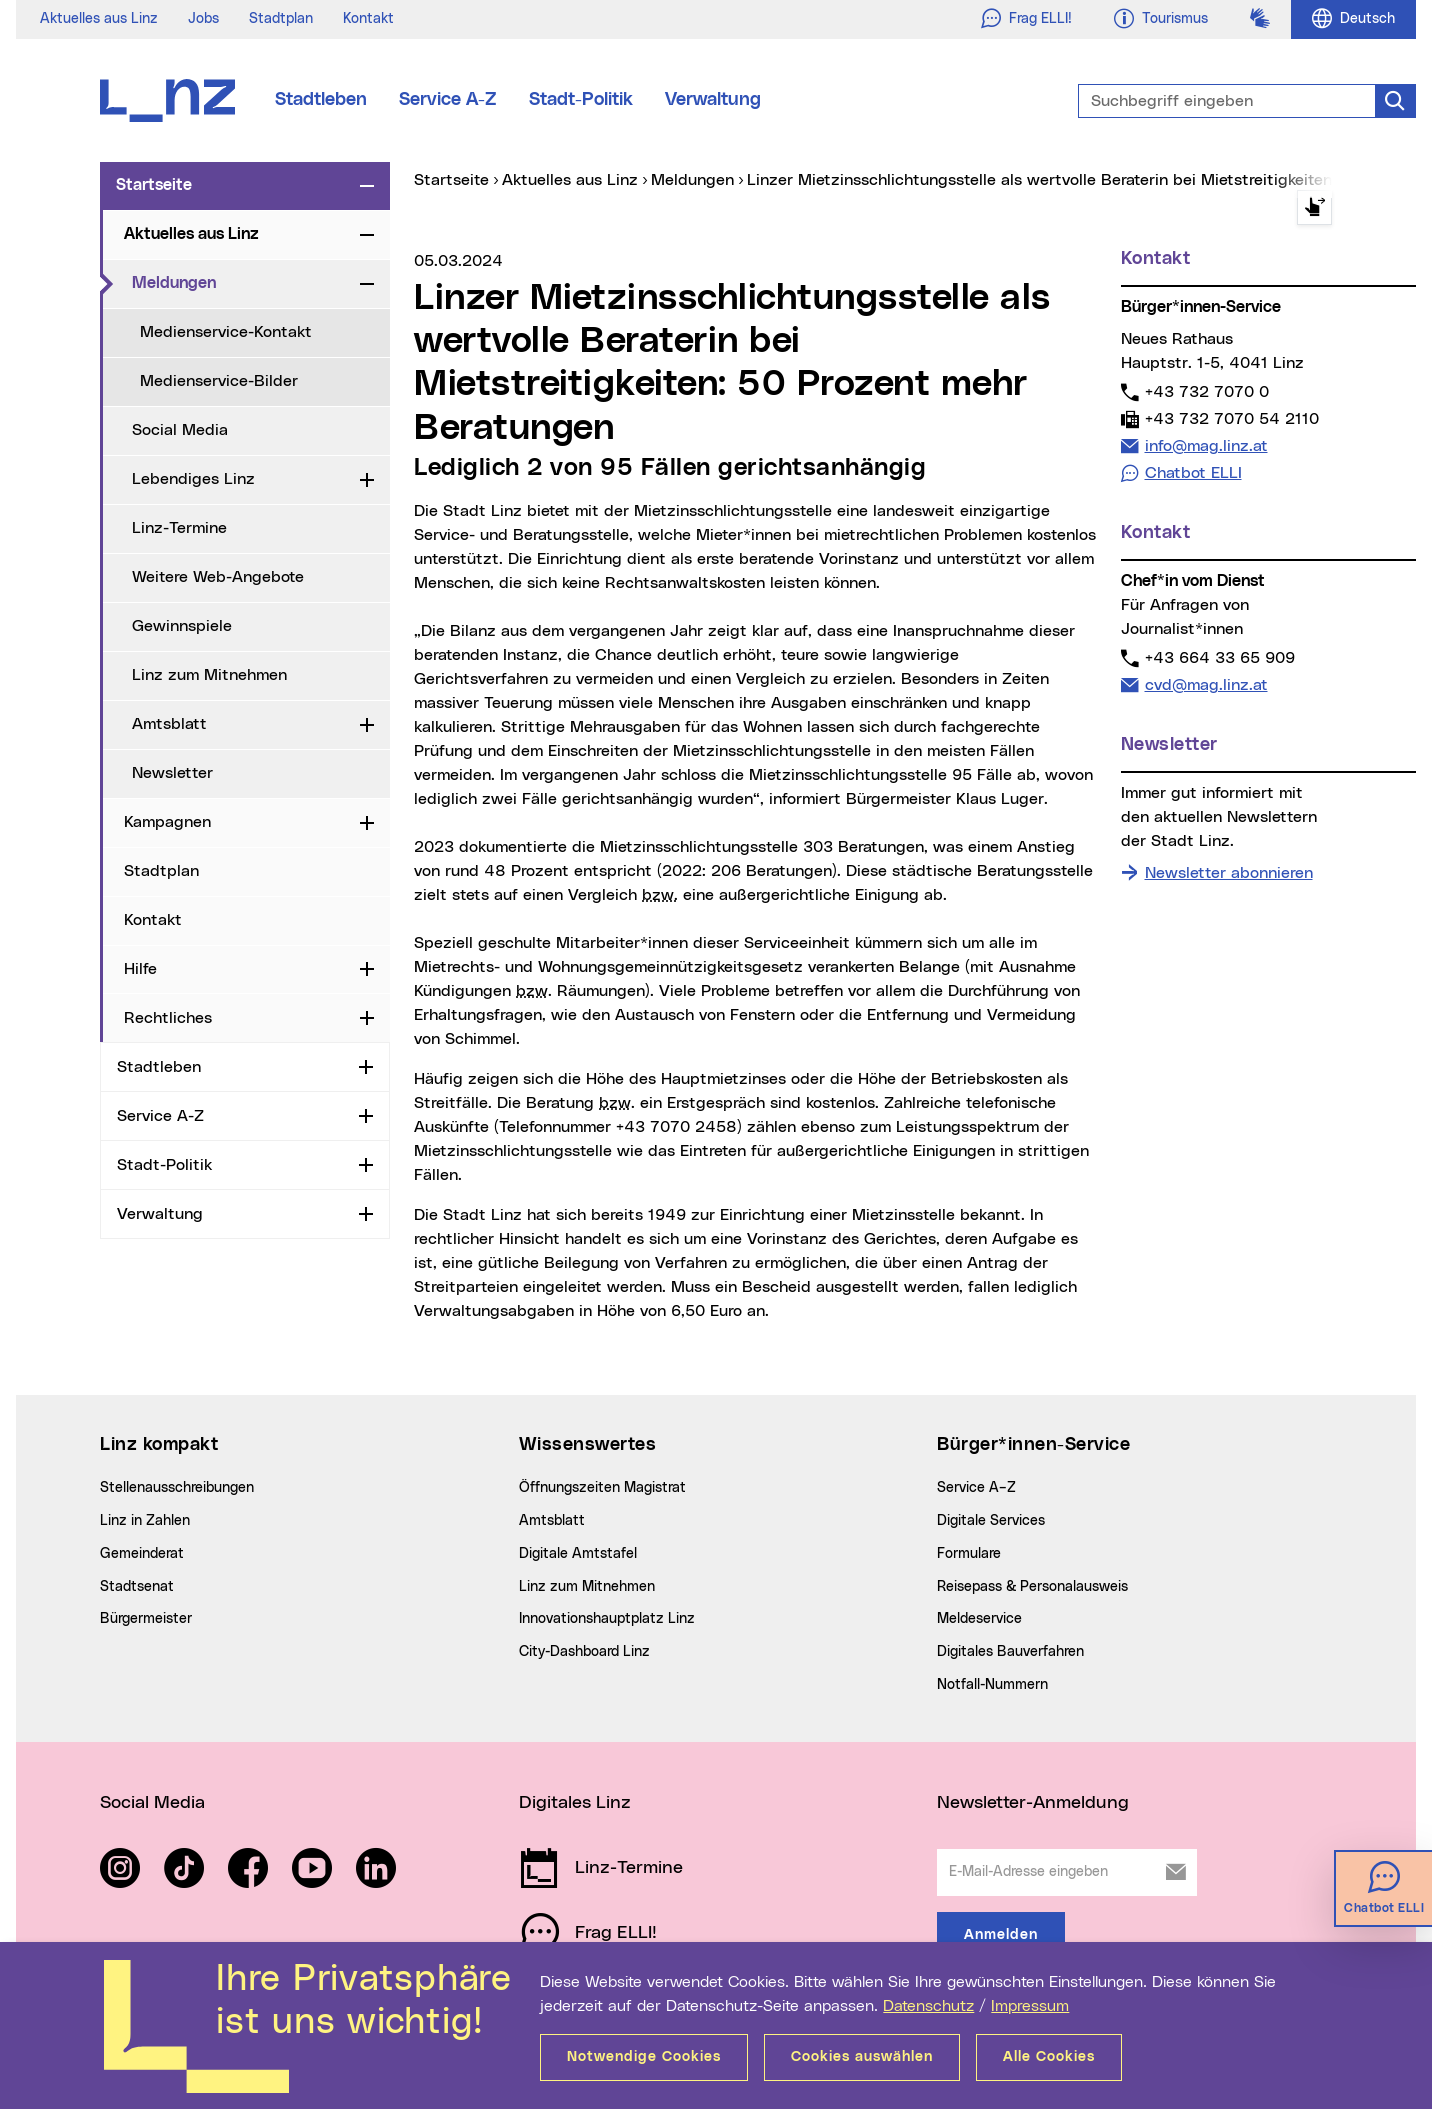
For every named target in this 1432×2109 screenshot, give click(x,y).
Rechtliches (168, 1018)
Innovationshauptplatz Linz (607, 1619)
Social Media (180, 430)
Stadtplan (281, 19)
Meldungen (242, 282)
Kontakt (368, 19)
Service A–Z (976, 1488)
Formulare (969, 1554)
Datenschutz (928, 2006)
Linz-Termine (179, 528)
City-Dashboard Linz (584, 1652)
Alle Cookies (1049, 2057)
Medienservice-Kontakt (226, 332)
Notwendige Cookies (644, 2057)
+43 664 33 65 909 (1219, 657)
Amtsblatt (169, 724)
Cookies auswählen (862, 2057)
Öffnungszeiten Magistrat (602, 1488)
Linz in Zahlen (145, 1521)
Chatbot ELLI (1193, 473)
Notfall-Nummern (992, 1685)
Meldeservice (979, 1619)
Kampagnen (167, 822)
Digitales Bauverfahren (1010, 1652)
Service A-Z (448, 100)
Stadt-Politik (581, 100)
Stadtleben (321, 100)
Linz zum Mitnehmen (209, 675)
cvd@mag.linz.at (1206, 684)
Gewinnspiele (182, 626)
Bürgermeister (146, 1619)
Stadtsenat (137, 1587)
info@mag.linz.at (1206, 445)
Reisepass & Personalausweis (1032, 1587)
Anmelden (1001, 1935)
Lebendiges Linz (193, 479)
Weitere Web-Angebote (218, 577)
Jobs (203, 19)
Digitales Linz (575, 1803)
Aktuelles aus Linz (99, 19)
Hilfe (140, 969)
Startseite (154, 185)
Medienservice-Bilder (219, 381)
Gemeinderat (142, 1554)
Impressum (1030, 2006)
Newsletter (172, 773)
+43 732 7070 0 (1206, 391)
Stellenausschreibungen (177, 1488)
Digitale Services (991, 1521)
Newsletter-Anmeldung (1033, 1803)
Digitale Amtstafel (578, 1554)
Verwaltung (713, 100)
